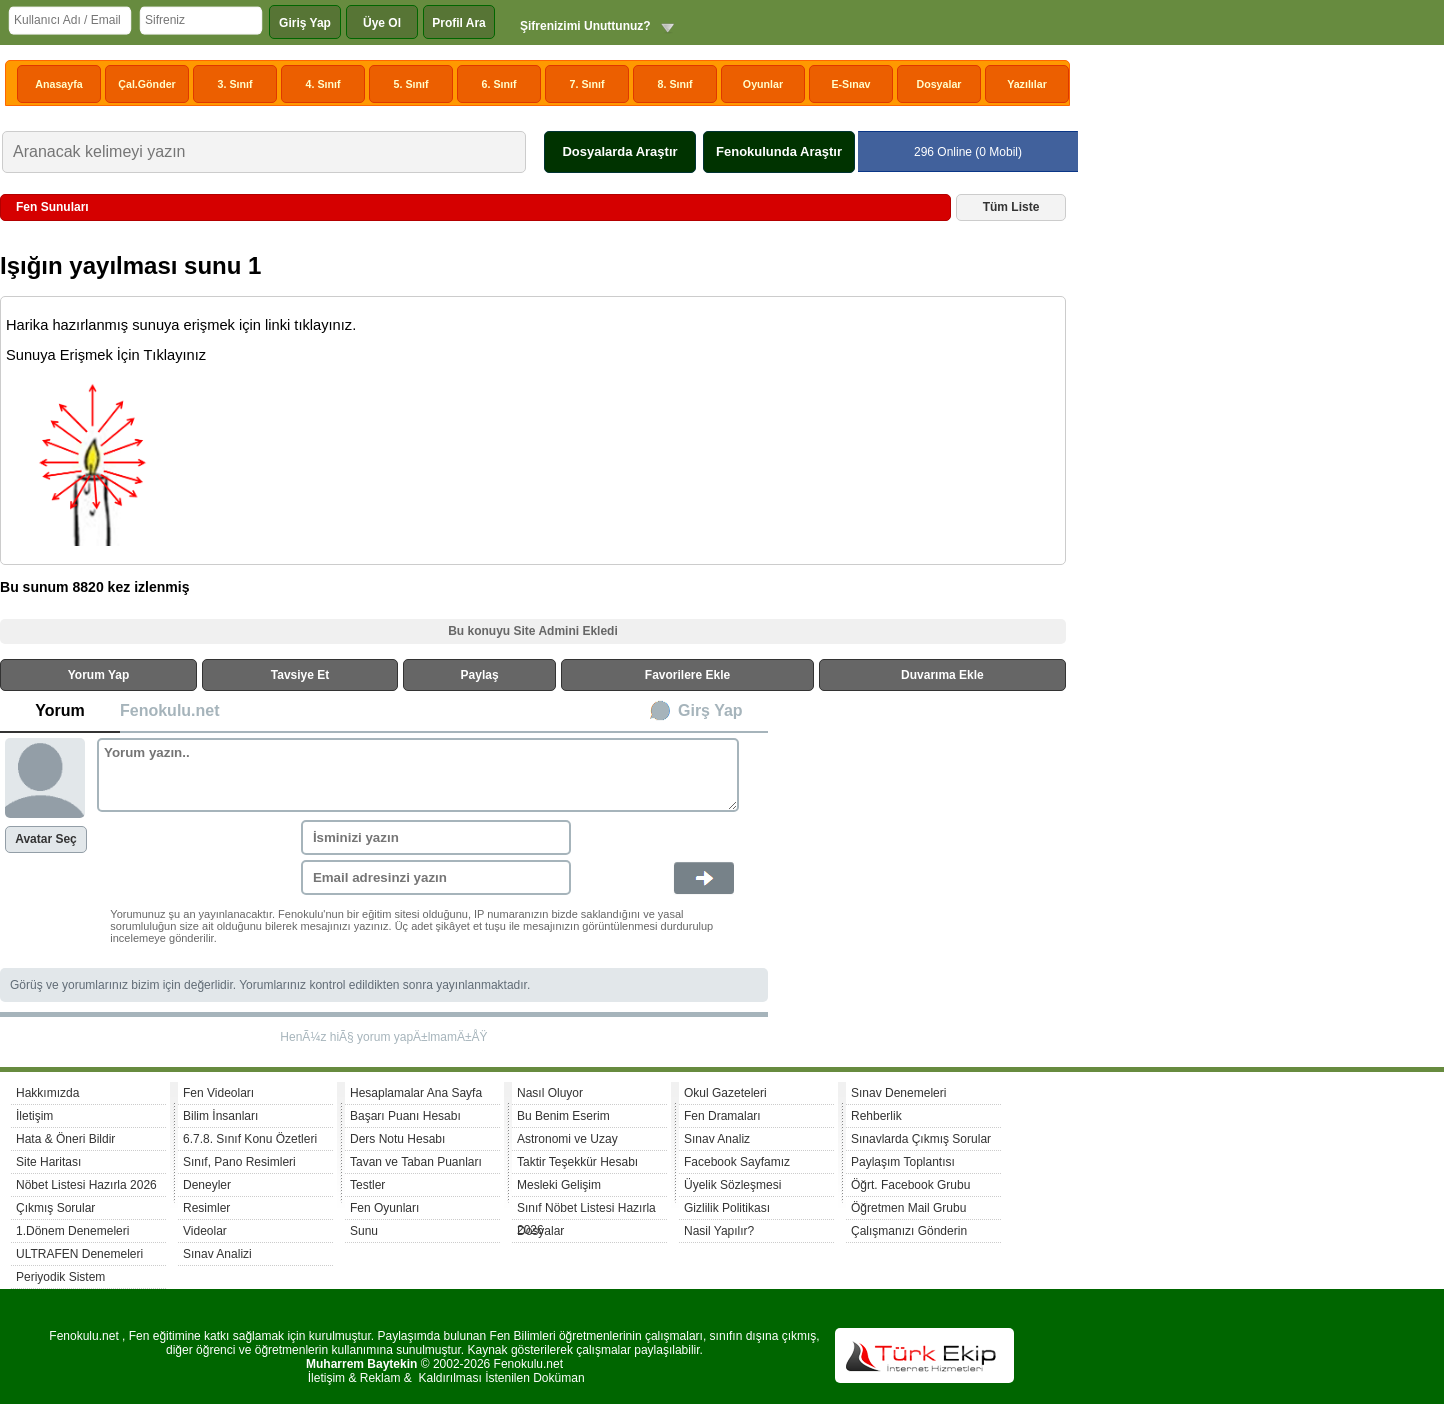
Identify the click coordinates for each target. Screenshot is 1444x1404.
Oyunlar (763, 84)
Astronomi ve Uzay (567, 1139)
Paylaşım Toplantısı (903, 1162)
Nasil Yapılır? (719, 1231)
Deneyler (207, 1185)
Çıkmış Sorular (55, 1208)
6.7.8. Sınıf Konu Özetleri (250, 1139)
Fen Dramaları (722, 1116)
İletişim (34, 1116)
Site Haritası (48, 1162)
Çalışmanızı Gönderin (909, 1231)
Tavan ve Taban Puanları (416, 1162)
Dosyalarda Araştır (619, 151)
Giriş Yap (305, 23)
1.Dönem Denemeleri (72, 1231)
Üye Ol (382, 23)
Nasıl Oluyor (550, 1093)
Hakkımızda (47, 1093)
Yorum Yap (99, 675)
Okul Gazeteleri (725, 1093)
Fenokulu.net (170, 710)
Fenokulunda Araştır (779, 151)
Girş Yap (710, 710)
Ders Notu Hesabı (397, 1139)
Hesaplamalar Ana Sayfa (416, 1093)
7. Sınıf (587, 84)
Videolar (205, 1231)
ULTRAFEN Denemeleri (79, 1254)
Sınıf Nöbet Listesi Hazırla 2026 (586, 1210)
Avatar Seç (46, 839)
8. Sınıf (675, 84)
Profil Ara (459, 23)
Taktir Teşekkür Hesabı (577, 1162)
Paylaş (480, 675)
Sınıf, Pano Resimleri (239, 1162)
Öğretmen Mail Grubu (908, 1208)
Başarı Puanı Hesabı (405, 1116)
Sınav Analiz (717, 1139)
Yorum (59, 710)
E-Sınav (850, 84)
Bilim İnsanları (220, 1116)
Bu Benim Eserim (563, 1116)
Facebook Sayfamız (737, 1162)
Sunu (364, 1231)
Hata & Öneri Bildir (65, 1139)
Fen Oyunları (384, 1208)
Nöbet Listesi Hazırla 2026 (86, 1185)
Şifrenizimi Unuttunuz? (585, 26)
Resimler (206, 1208)
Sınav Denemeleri (898, 1093)
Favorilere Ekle (687, 675)
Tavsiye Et (300, 675)
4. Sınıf (323, 84)
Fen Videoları (218, 1093)
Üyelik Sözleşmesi (732, 1185)
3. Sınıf (235, 84)
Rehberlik (876, 1116)
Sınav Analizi (217, 1254)
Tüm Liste (1011, 207)
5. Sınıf (411, 84)
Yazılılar (1027, 84)
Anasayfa (58, 84)
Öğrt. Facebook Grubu (910, 1185)
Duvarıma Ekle (942, 675)
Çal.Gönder (146, 84)
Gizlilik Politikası (727, 1208)
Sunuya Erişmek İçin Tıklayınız (106, 355)
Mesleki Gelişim (559, 1185)
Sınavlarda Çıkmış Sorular (921, 1139)
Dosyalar (938, 84)
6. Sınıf (499, 84)
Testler (367, 1185)
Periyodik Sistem (60, 1277)
